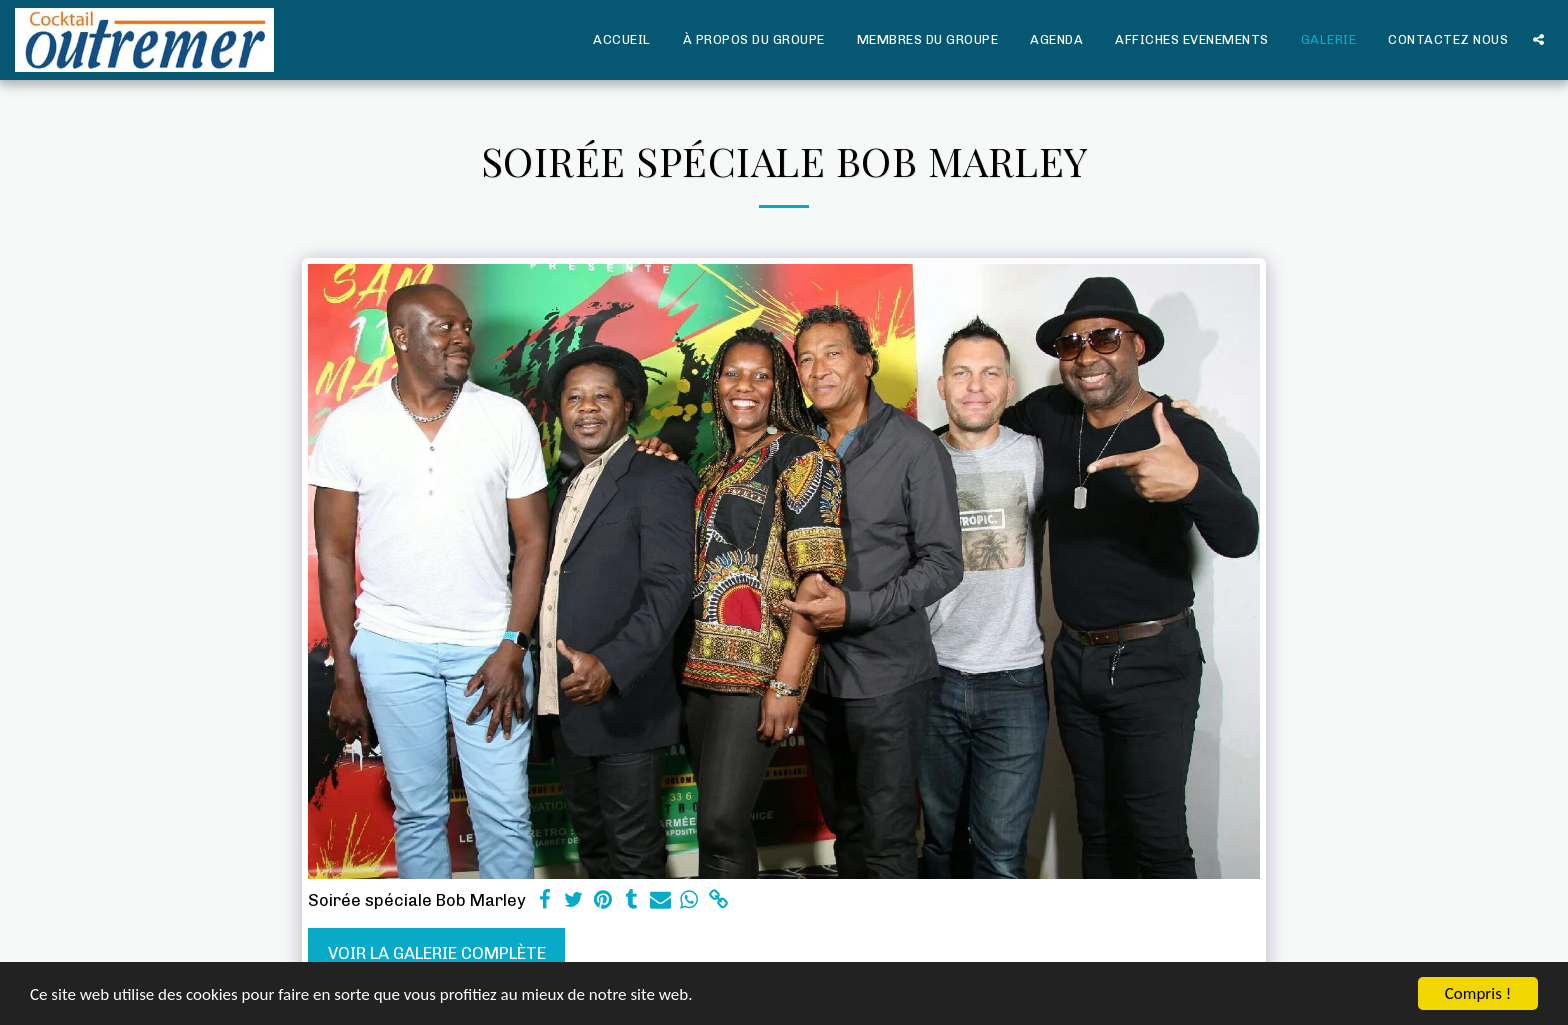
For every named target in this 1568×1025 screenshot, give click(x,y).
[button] (1538, 39)
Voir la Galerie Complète (437, 953)
